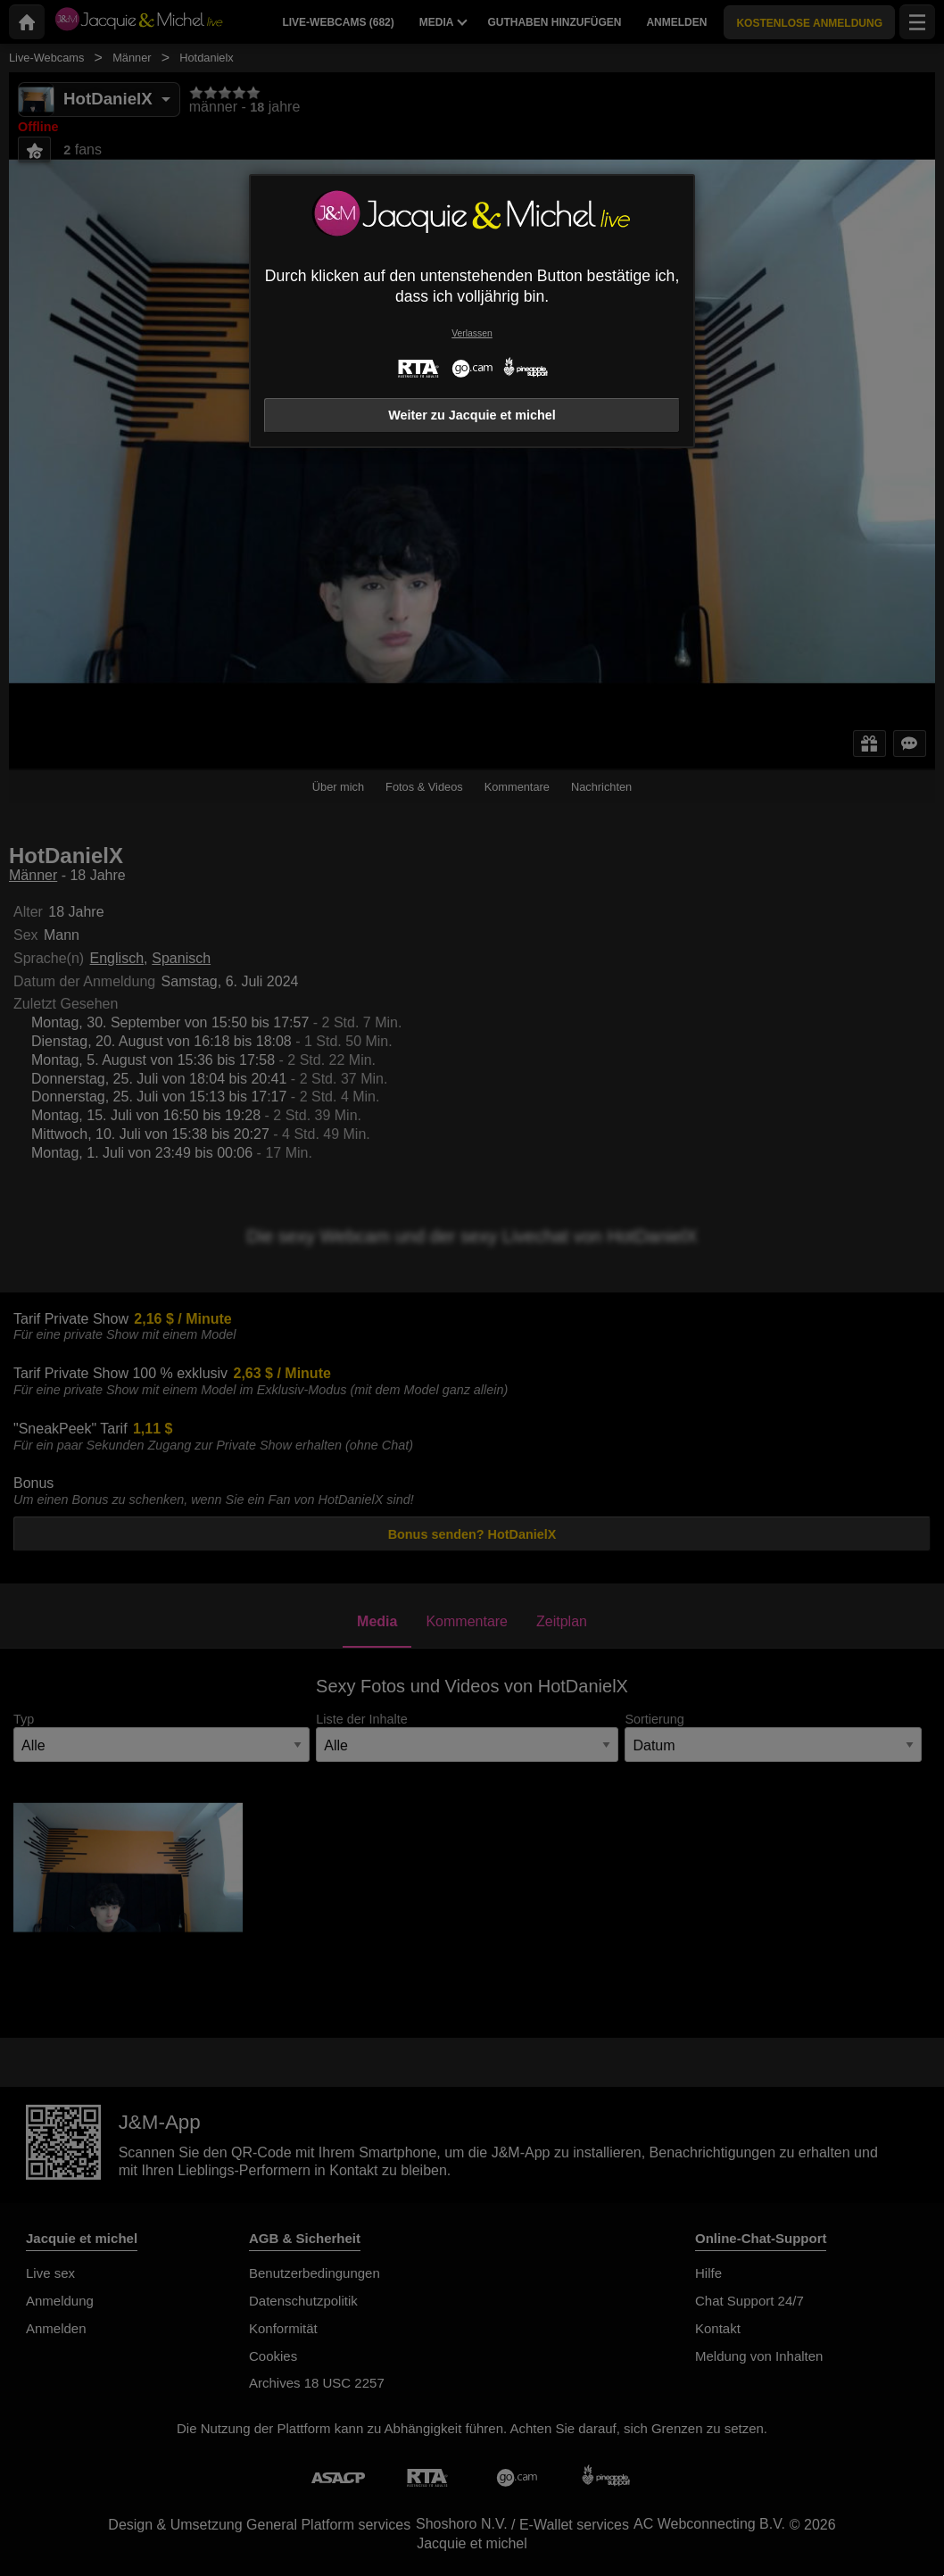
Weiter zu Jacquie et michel (472, 415)
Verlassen (472, 333)
